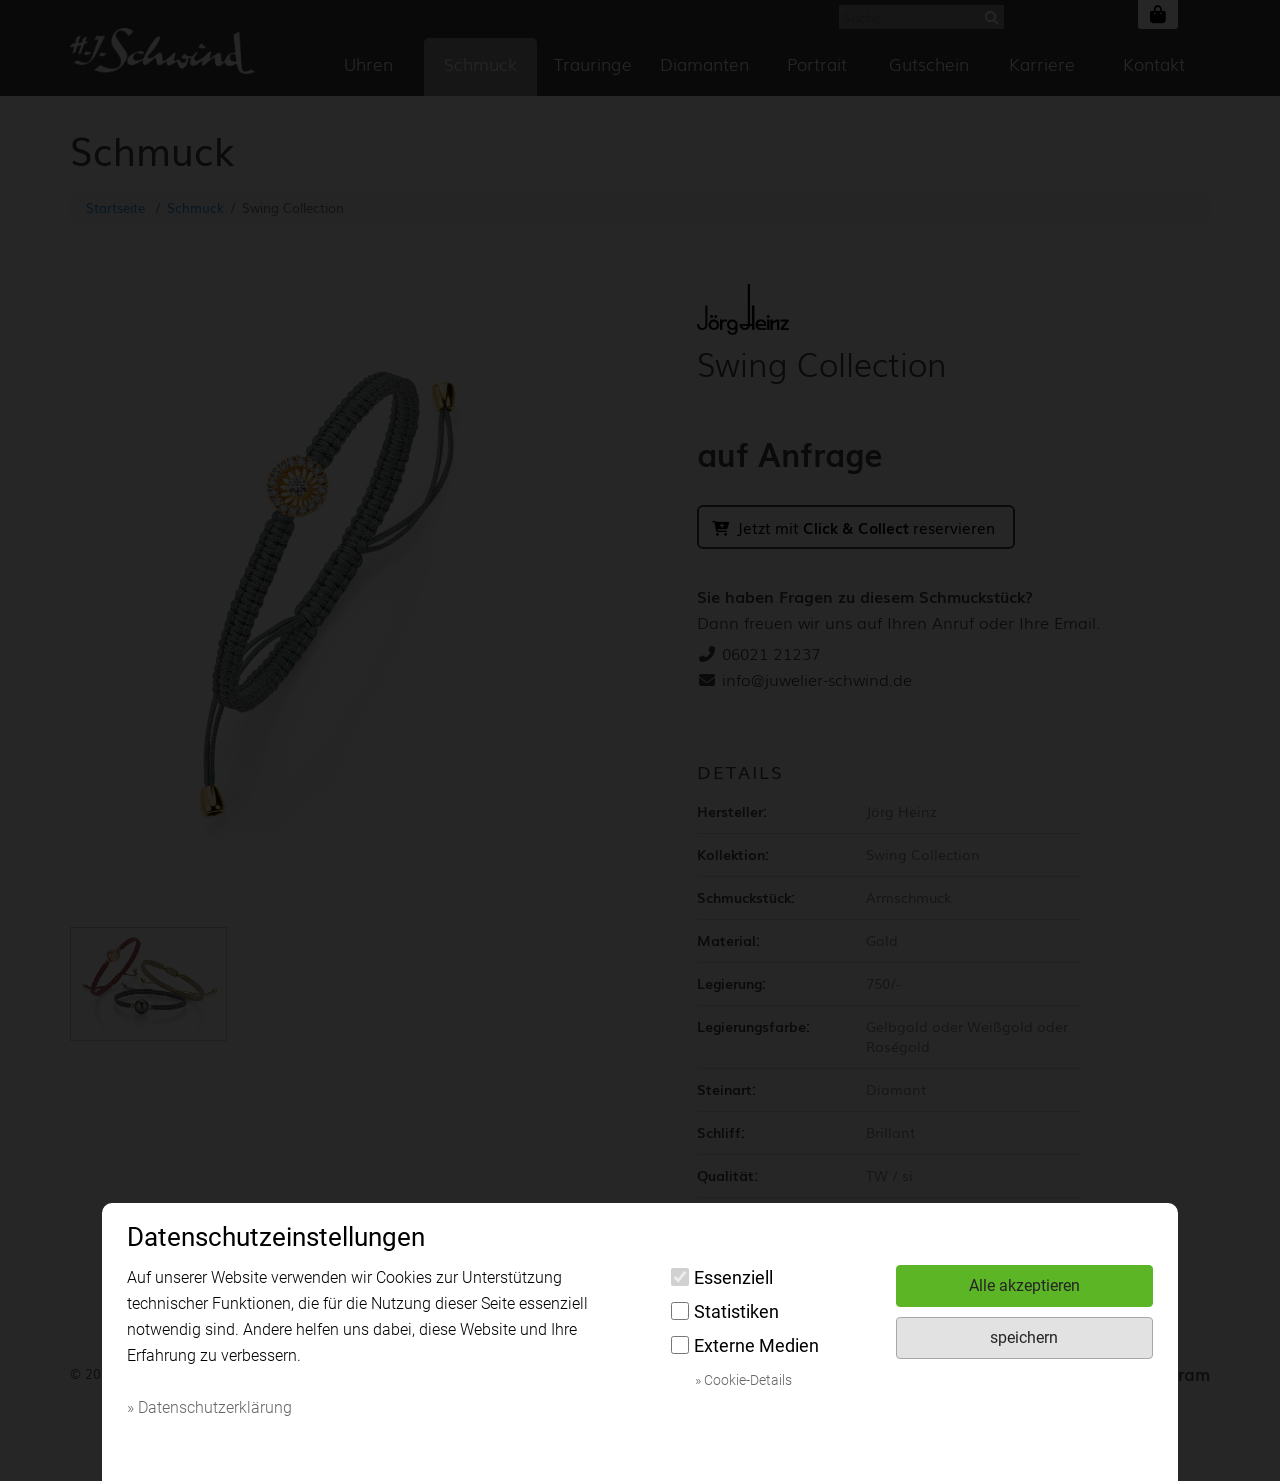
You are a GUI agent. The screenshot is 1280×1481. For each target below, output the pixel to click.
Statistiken (725, 1311)
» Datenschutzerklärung (209, 1407)
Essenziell (722, 1277)
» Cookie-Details (743, 1380)
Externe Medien (745, 1345)
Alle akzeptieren (1024, 1285)
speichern (1024, 1337)
